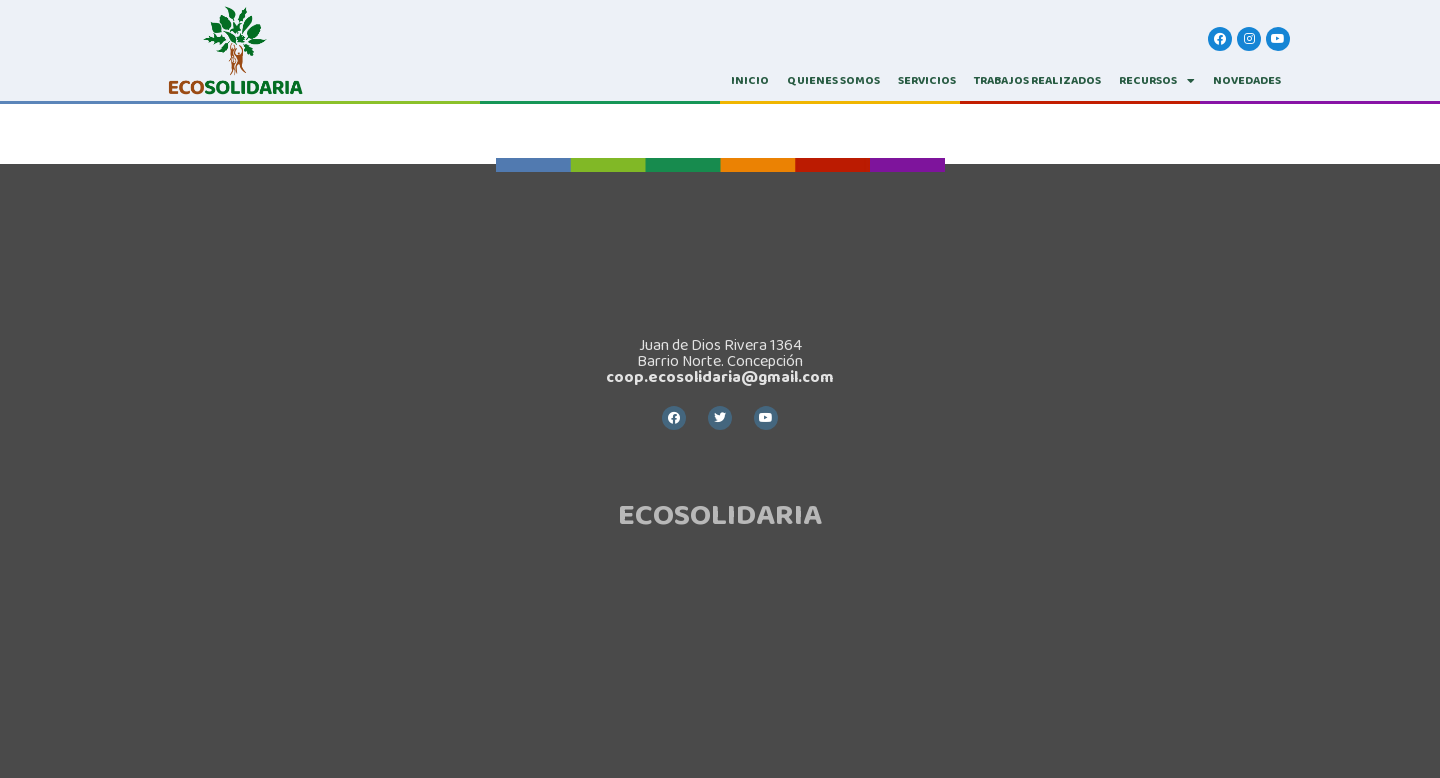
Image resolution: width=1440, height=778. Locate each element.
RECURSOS (1157, 81)
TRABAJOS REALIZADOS (1037, 80)
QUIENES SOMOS (833, 80)
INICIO (750, 80)
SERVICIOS (927, 80)
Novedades (1247, 80)
